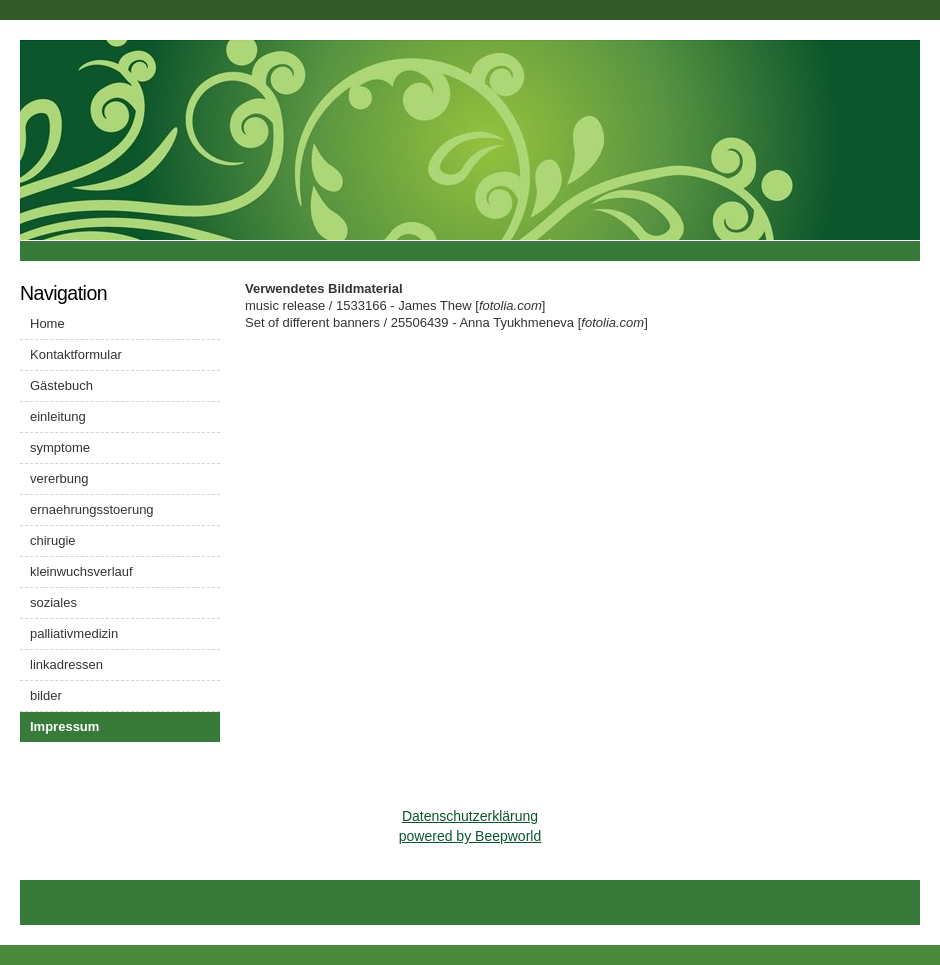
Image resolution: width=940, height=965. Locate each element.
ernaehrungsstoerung (92, 509)
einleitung (58, 416)
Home (47, 323)
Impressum (64, 726)
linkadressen (66, 664)
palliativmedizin (74, 633)
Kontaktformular (76, 354)
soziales (53, 602)
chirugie (53, 540)
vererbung (59, 478)
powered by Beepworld (470, 836)
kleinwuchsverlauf (81, 571)
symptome (60, 447)
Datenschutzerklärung (470, 816)
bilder (46, 695)
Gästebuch (61, 385)
